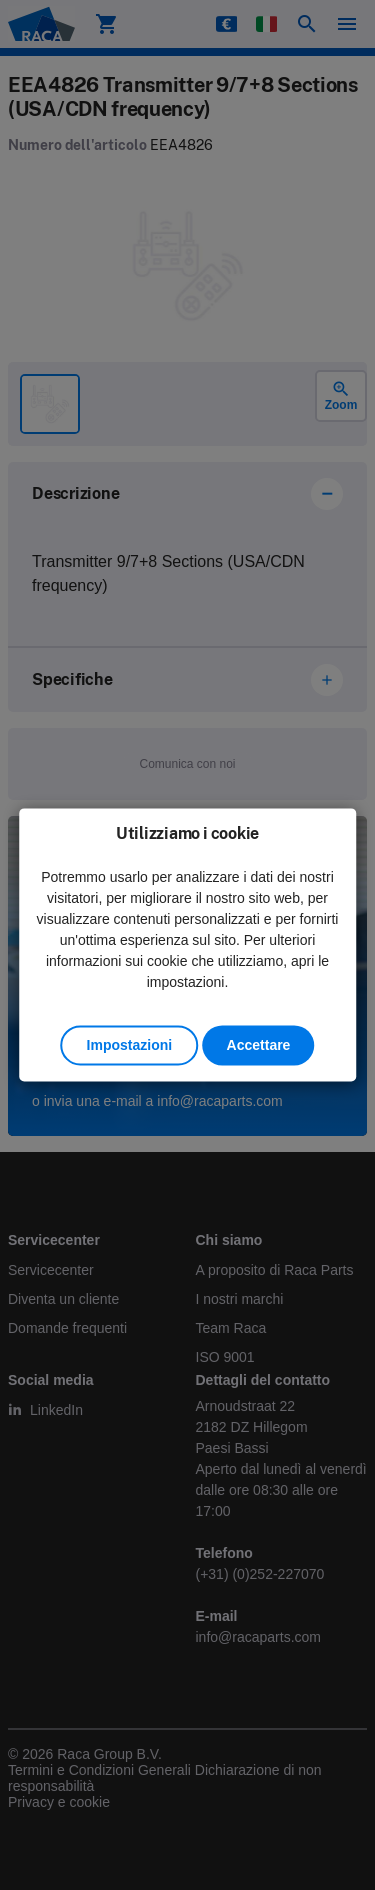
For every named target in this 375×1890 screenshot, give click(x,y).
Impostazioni (130, 1046)
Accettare (259, 1046)
